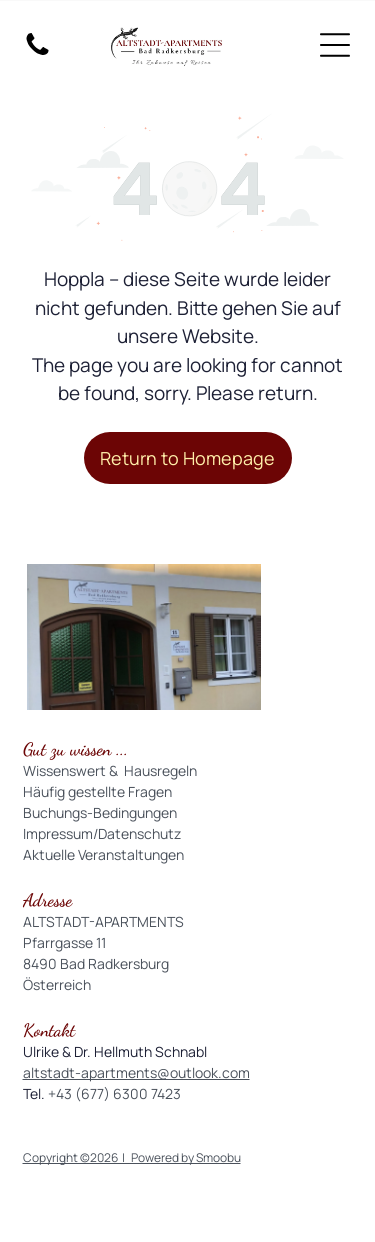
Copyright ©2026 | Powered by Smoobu (132, 1157)
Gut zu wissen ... (75, 749)
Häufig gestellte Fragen (97, 791)
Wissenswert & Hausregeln (110, 770)
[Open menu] (335, 45)
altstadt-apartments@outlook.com (136, 1072)
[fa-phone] (37, 53)
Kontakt (49, 1030)
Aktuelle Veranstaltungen (103, 854)
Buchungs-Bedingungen (100, 812)
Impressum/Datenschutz (102, 833)
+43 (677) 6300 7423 (114, 1093)
